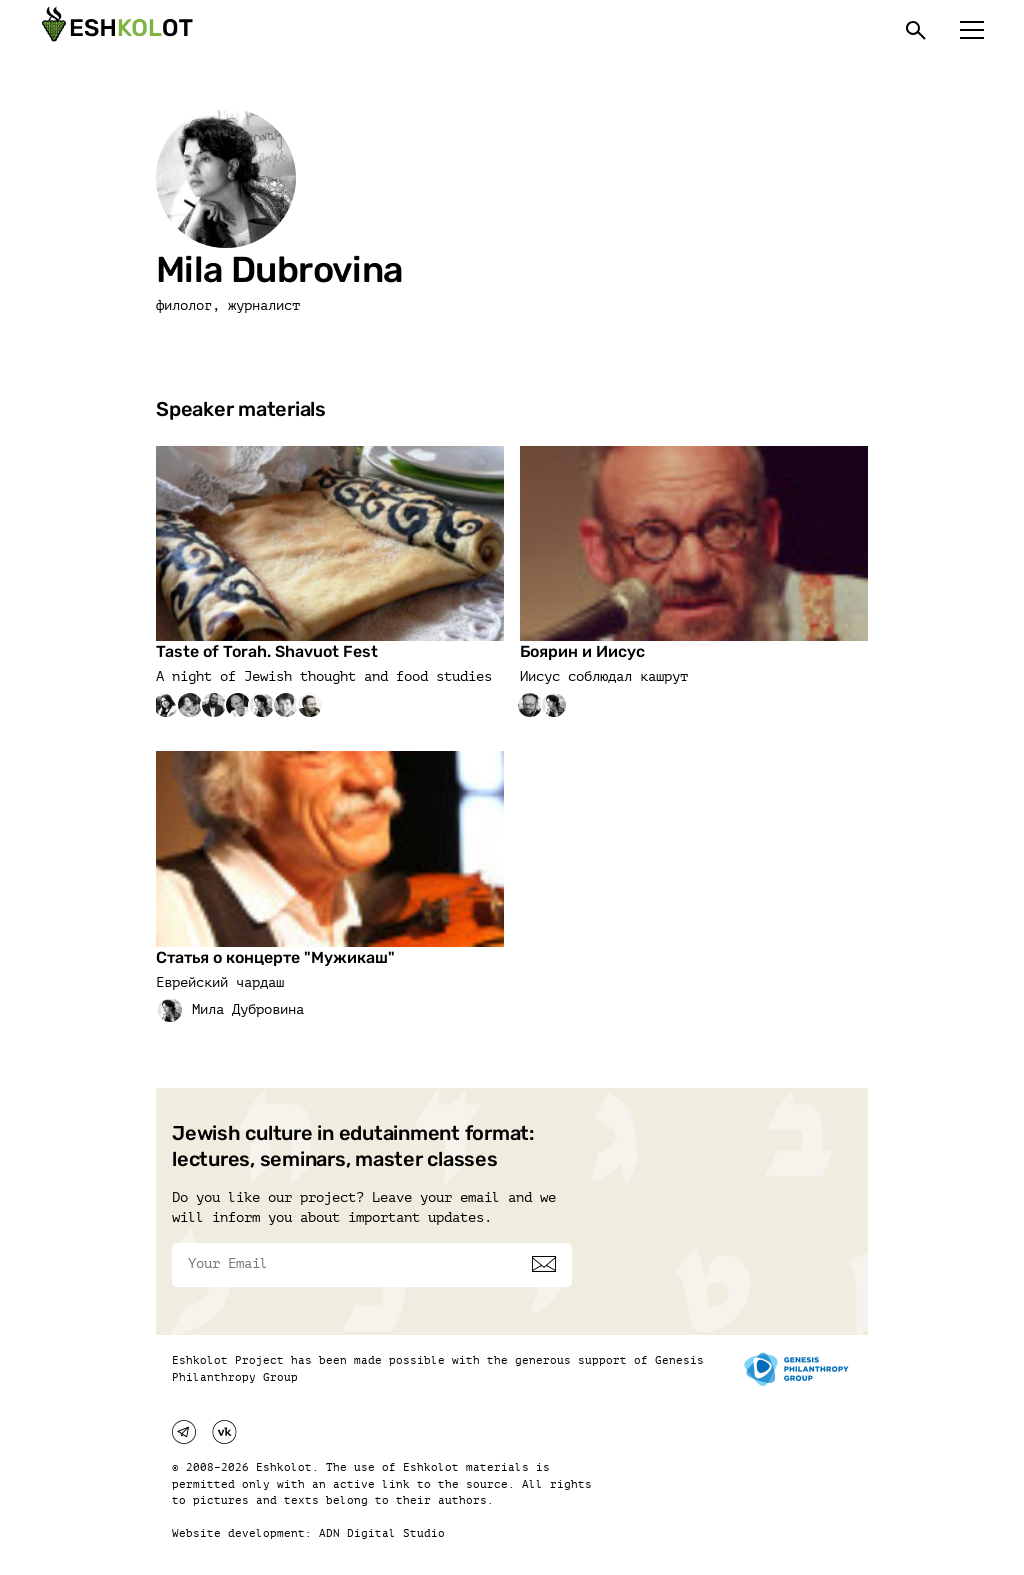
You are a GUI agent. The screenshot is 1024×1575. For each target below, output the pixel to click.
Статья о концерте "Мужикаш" (275, 957)
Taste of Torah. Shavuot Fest (267, 651)
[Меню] (972, 30)
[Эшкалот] (115, 30)
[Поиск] (916, 30)
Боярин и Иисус (582, 651)
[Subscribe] (544, 1264)
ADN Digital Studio (382, 1533)
